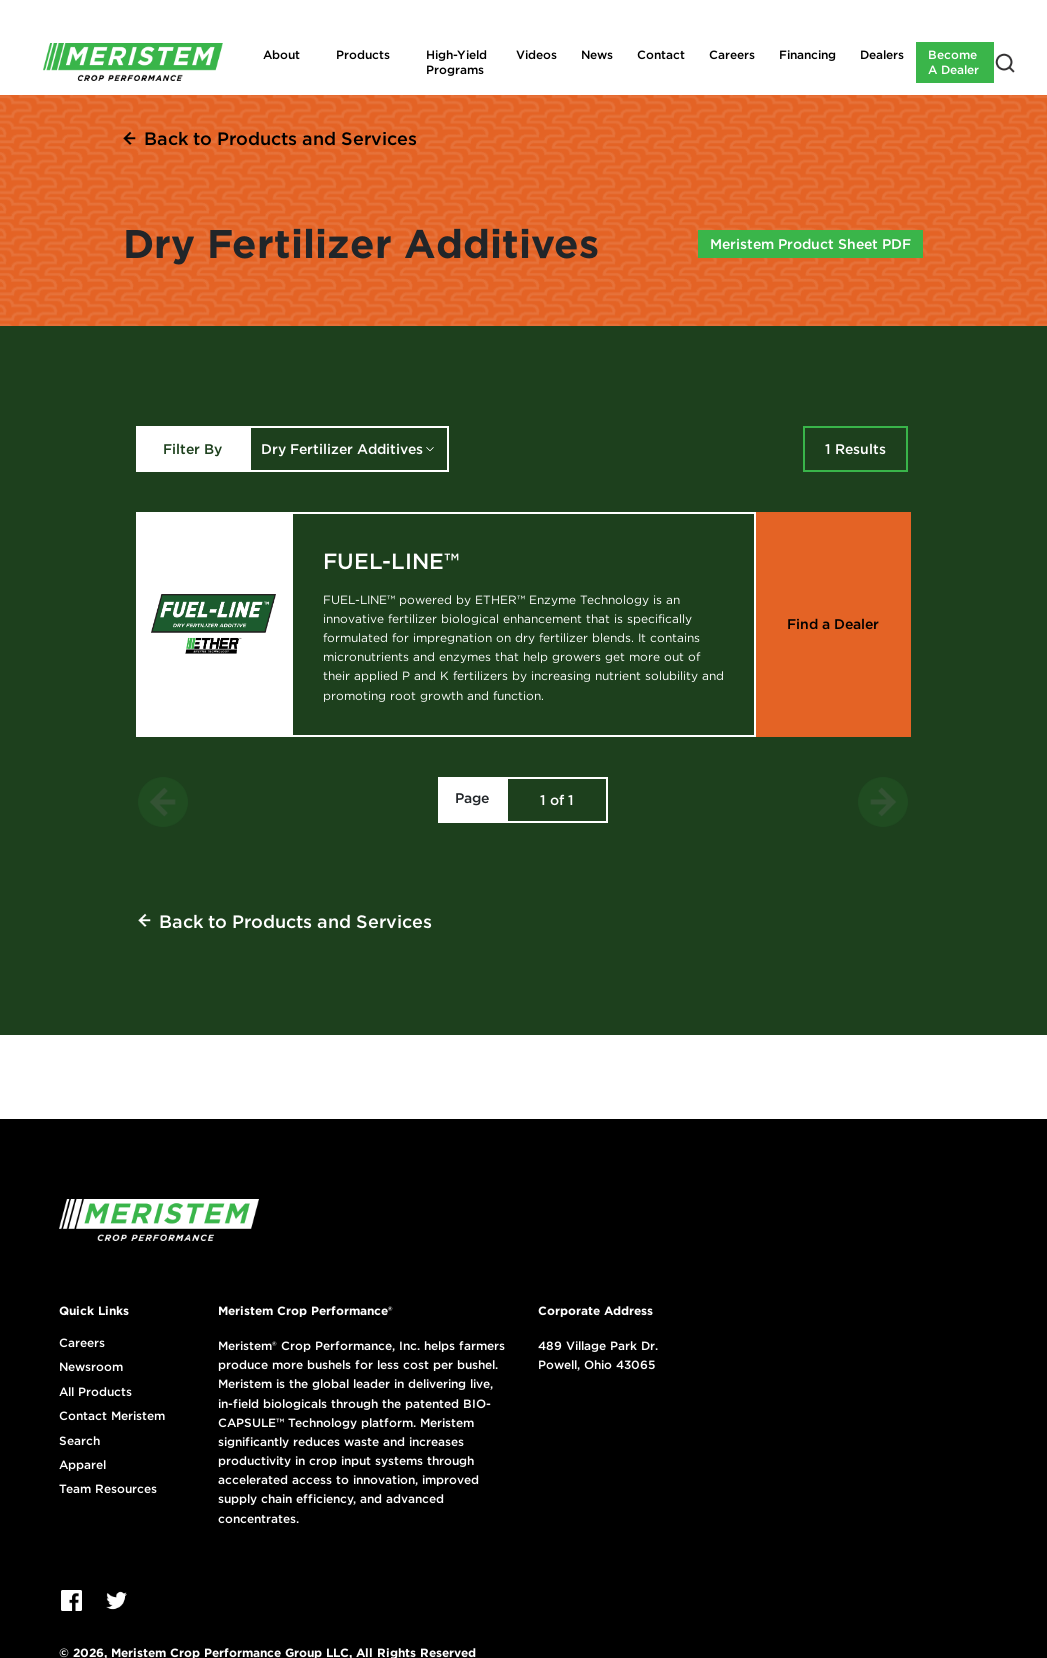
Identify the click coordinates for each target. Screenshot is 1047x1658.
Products (363, 54)
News (597, 54)
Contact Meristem (112, 1416)
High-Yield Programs (456, 61)
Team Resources (108, 1489)
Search (79, 1441)
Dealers (882, 54)
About (281, 54)
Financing (807, 54)
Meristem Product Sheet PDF (810, 244)
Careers (732, 54)
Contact (661, 54)
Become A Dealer (953, 61)
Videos (536, 54)
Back (280, 138)
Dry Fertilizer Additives (342, 449)
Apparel (82, 1465)
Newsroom (91, 1367)
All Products (95, 1392)
